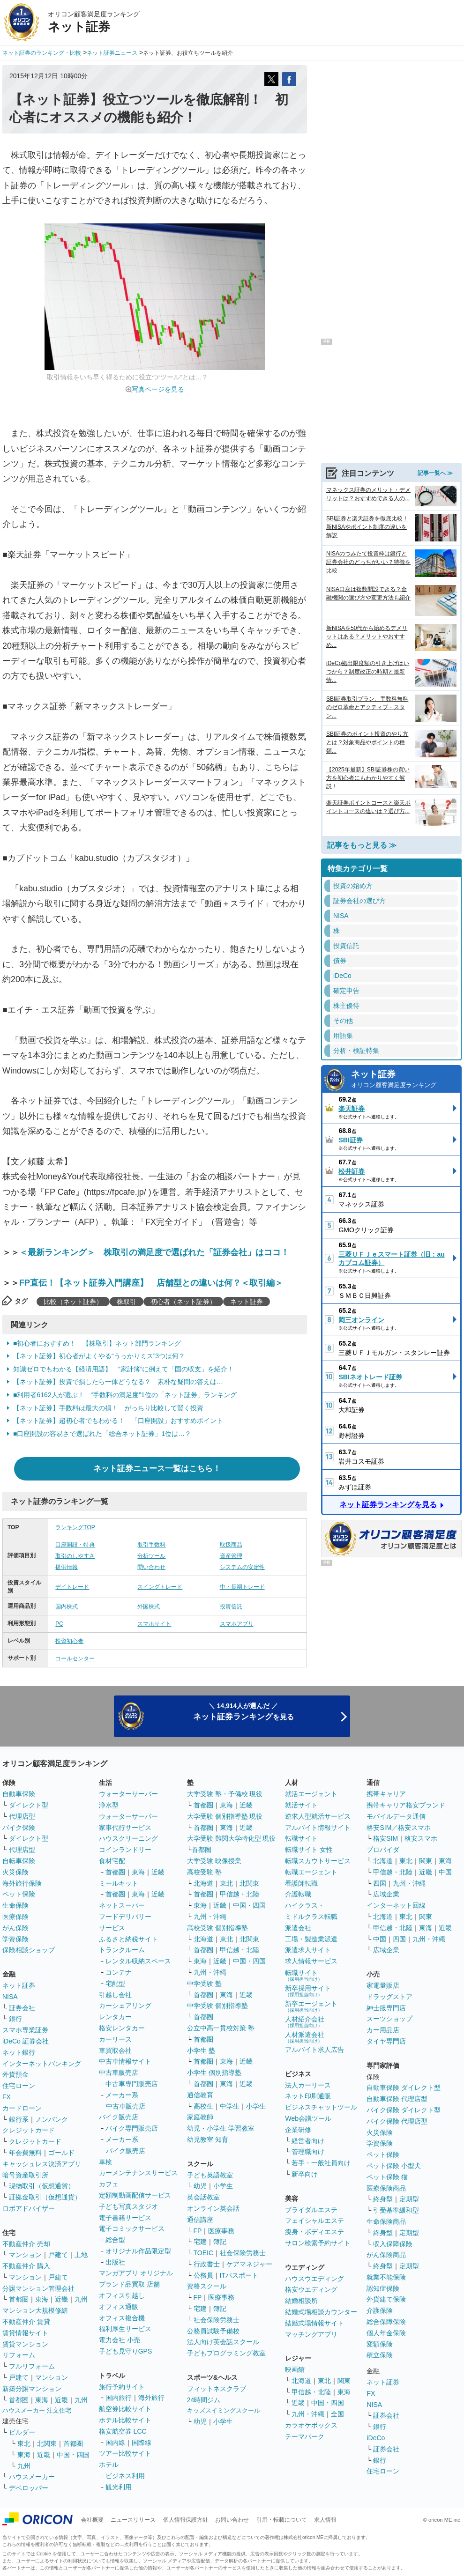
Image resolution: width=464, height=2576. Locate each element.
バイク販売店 (118, 2117)
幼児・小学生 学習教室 (220, 2128)
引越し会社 (115, 1995)
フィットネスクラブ (216, 2388)
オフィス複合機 (122, 2318)
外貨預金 (15, 2074)
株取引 (126, 1301)
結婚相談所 (301, 2300)
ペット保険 (18, 1894)
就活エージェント (311, 1794)
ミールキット (118, 1883)
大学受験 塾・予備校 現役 (225, 1794)
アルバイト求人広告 (314, 2049)
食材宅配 (112, 1861)
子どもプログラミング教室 (226, 2353)
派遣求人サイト (308, 1950)
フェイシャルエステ (314, 2220)
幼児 (200, 2186)
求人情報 (325, 2520)
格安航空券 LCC (123, 2431)
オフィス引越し (122, 2295)
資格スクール (206, 2286)
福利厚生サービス (125, 2328)
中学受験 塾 (204, 1983)
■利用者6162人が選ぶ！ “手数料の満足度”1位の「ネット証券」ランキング (125, 1395)
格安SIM (385, 1838)
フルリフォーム (32, 2366)
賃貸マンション (25, 2344)
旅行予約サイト (122, 2387)
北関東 (47, 2443)
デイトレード (72, 1587)
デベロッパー (28, 2488)
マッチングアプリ (311, 2334)
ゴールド (61, 2152)
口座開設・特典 (75, 1544)
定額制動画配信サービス (135, 2195)
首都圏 (19, 2299)
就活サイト (301, 1805)
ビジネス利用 (125, 2476)
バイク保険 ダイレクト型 (404, 2110)
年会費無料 (25, 2152)
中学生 (229, 2106)
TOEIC (204, 2253)
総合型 (115, 2239)
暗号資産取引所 (25, 2175)
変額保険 (380, 2344)
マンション (25, 2254)
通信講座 (200, 2219)
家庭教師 (200, 2117)
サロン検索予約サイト (318, 2243)
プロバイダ (383, 1849)
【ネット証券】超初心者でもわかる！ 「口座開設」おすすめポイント (118, 1420)
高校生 (203, 2106)
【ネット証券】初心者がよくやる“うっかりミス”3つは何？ (99, 1356)
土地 (81, 2254)
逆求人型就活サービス (318, 1816)
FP (198, 2231)
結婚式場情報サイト (314, 2323)
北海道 (203, 1883)
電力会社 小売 (119, 2340)
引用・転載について (281, 2520)
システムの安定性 (242, 1567)
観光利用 (118, 2487)
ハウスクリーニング (128, 1838)
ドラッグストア (389, 1996)
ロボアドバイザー (28, 2208)
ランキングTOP (75, 1527)
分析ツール (151, 1556)
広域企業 (386, 1894)
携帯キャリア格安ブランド (406, 1805)
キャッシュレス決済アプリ (41, 2164)
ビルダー (22, 2432)
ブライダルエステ (311, 2209)
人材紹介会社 (304, 2021)
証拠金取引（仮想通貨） (45, 2197)
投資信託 (231, 1606)
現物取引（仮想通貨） (42, 2186)
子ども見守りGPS (125, 2351)
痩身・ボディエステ (314, 2231)
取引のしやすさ (75, 1556)
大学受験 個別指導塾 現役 (225, 1816)
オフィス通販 (118, 2306)
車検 (105, 2162)
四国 (379, 1883)
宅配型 (115, 1983)
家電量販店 (383, 1985)
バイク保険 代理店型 (397, 2121)
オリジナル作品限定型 (138, 2251)
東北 (23, 2443)
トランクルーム (122, 1950)
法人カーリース (308, 2085)
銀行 (15, 2018)
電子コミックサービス (132, 2228)
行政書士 (207, 2264)
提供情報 (66, 1567)
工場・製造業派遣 (311, 1939)
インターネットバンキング (41, 2063)
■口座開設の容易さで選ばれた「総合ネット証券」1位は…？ (102, 1433)
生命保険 (15, 1905)
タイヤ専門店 (386, 2041)
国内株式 (66, 1606)
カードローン (22, 2108)
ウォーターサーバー (128, 1794)
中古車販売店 (118, 2072)
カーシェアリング (125, 2005)
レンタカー (115, 2017)
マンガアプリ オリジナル (136, 2273)
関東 (344, 2380)
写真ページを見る (158, 389)
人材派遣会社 (304, 2037)
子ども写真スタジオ (128, 2206)
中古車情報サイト (125, 2061)
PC (59, 1624)
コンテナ (118, 1972)
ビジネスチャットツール (321, 2107)
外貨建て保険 (386, 2299)
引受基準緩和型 (396, 2210)
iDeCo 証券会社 (25, 2041)
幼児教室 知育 (207, 2139)
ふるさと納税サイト (128, 1939)
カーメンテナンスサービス (138, 2172)
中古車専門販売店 (131, 2083)
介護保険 (380, 2310)
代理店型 (22, 1816)
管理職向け (308, 2151)
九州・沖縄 (210, 1916)
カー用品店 (383, 2030)
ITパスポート (239, 2275)
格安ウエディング (311, 2289)
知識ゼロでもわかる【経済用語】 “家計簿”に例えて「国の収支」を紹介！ (123, 1369)
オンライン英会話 (213, 2208)
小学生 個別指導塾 (214, 2072)
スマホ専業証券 (25, 2030)
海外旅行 (151, 2397)
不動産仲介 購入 (26, 2266)
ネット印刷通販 (308, 2096)
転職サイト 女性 (309, 1849)
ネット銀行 (18, 2052)
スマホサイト (154, 1624)
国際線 (141, 2442)
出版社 (115, 2262)
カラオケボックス (311, 2425)
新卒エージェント (311, 2006)
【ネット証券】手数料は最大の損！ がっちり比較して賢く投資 (108, 1408)
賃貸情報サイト (25, 2333)
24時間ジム (204, 2400)
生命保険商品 (386, 2221)
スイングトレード (159, 1587)
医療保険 (15, 1916)
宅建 (200, 2241)
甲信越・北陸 (239, 1894)
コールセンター (75, 1658)
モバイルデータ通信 (396, 1816)
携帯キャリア (386, 1794)
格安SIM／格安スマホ (399, 1827)
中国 (445, 1872)
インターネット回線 (396, 1905)
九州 (81, 2299)
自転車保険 (18, 1861)
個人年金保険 (386, 2333)
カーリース (115, 2039)
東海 (41, 2299)
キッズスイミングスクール (223, 2410)
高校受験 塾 (204, 1872)
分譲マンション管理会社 (38, 2288)
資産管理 (231, 1556)
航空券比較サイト (125, 2409)
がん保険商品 (386, 2254)
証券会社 (22, 2008)
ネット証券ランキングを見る (388, 1505)
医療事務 (221, 2231)
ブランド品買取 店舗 (129, 2284)
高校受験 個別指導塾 (217, 1928)
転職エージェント (311, 1872)
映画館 (295, 2369)
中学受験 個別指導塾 (217, 2005)
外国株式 (148, 1606)
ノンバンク (51, 2119)
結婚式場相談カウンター (321, 2312)
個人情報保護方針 (185, 2520)
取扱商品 (231, 1544)
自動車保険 (18, 1794)
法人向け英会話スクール (223, 2342)
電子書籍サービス (125, 2217)
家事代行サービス (125, 1827)
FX (6, 2097)
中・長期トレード (242, 1587)
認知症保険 (383, 2288)
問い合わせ (151, 1567)
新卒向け (305, 2174)
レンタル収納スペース (138, 1961)
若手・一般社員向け (321, 2163)
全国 (337, 2414)
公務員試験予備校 (213, 2331)
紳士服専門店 (386, 2008)
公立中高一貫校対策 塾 (220, 2028)
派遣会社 (298, 1928)
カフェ (109, 2184)
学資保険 (15, 1939)
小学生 (256, 2106)
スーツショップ (389, 2018)
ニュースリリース (133, 2520)
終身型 (383, 2199)
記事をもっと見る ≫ (362, 845)
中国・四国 (73, 2454)
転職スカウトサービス (318, 1861)
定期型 (409, 2199)
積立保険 (380, 2355)
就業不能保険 (386, 2277)
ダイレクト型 (28, 1805)
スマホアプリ (237, 1624)
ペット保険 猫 (387, 2177)
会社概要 (92, 2520)
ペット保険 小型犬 (394, 2165)
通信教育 (200, 2095)
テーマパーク (304, 2436)
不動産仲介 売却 (26, 2244)
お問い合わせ (232, 2520)
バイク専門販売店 (131, 2128)
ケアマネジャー (249, 2264)
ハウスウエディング (314, 2278)
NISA (10, 1996)
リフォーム (18, 2355)
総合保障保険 (386, 2321)
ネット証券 (246, 1301)
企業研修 (298, 2129)
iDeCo (376, 2438)
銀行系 (19, 2119)
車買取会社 (115, 2050)
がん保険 (15, 1928)
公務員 (203, 2275)
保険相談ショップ (28, 1950)
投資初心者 (69, 1641)
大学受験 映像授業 (214, 1861)
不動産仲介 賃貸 (26, 2321)
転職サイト (301, 1838)
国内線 (115, 2442)
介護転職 (298, 1894)
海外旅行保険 (22, 1883)
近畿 (61, 2299)
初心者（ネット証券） (183, 1301)
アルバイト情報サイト (318, 1827)
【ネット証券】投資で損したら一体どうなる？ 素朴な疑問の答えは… (121, 1381)
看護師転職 (301, 1883)
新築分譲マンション (31, 2388)
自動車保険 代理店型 (397, 2098)
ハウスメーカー (32, 2476)
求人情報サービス (311, 1961)
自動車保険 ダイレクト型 (404, 2087)
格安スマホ (420, 1838)
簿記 (219, 2241)
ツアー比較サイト (125, 2453)
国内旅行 (118, 2397)
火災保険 (15, 1872)
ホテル (109, 2464)
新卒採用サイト (308, 1990)
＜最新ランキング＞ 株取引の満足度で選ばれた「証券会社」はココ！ (154, 1252)
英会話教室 (203, 2197)
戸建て (58, 2254)
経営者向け (308, 2141)
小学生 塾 (201, 2050)
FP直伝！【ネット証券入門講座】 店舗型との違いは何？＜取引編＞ (151, 1283)
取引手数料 (151, 1544)
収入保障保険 (392, 2244)
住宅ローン (18, 2085)
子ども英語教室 (210, 2175)
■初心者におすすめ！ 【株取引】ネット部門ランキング (97, 1343)
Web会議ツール (308, 2118)
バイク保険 (18, 1827)
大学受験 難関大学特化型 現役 (231, 1838)
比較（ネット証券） (73, 1301)
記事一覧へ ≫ (435, 473)
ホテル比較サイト (125, 2420)
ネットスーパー (122, 1905)
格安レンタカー (122, 2028)
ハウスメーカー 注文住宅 (36, 2410)
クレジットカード (28, 2130)
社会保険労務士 (243, 2253)
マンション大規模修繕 (35, 2310)
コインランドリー (125, 1849)
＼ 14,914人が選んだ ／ (243, 1711)
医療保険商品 (386, 2188)
